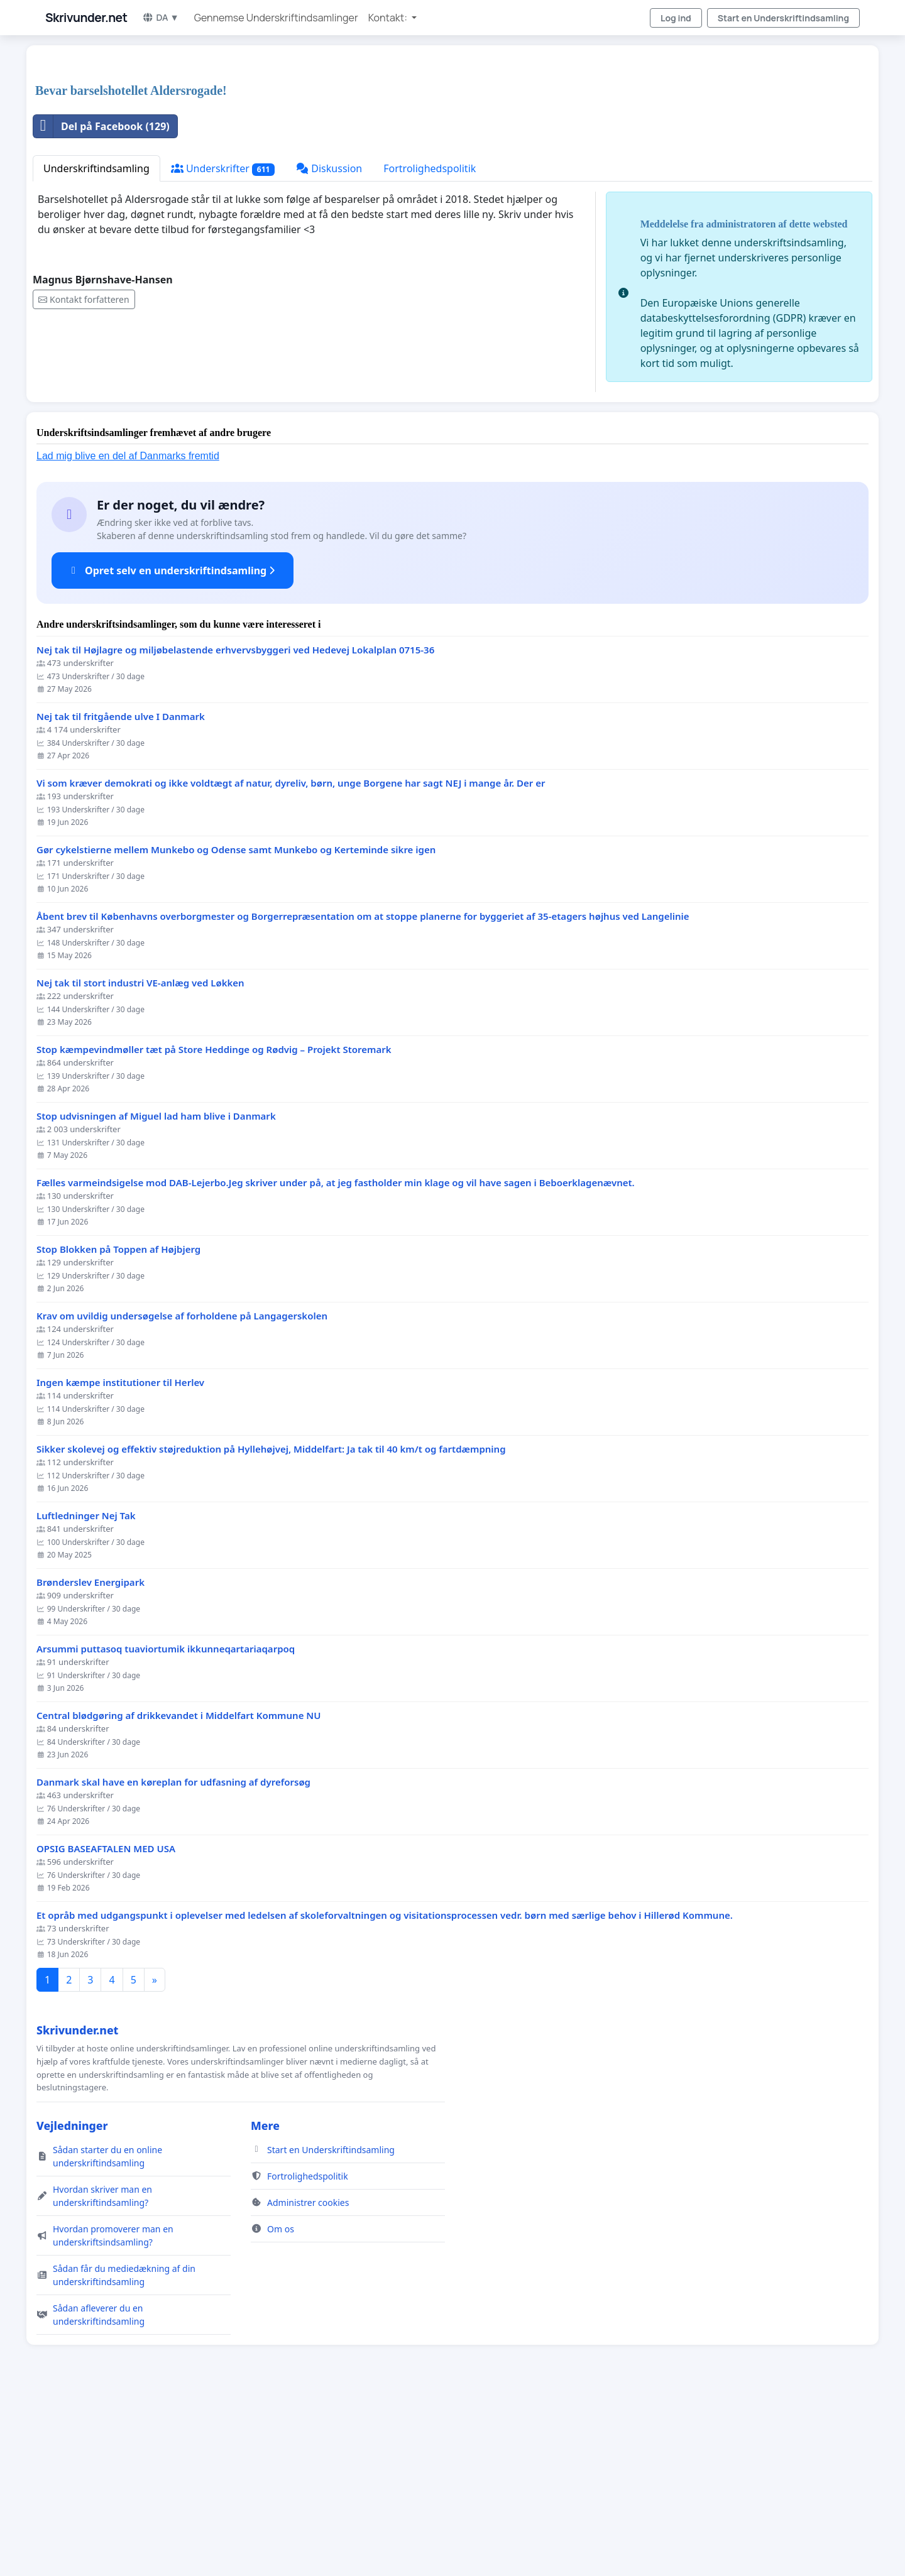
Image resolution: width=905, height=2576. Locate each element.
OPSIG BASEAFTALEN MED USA (105, 2025)
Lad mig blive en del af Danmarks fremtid (127, 631)
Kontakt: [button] (388, 18)
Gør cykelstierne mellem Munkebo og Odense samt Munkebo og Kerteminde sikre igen (236, 1026)
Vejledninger (71, 2301)
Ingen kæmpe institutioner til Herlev (120, 1558)
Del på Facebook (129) (101, 302)
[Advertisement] (410, 153)
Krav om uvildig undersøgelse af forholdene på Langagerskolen (181, 1492)
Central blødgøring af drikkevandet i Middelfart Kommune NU (178, 1891)
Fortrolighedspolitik (429, 344)
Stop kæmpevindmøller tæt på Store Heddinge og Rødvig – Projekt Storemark (214, 1225)
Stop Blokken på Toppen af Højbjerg (118, 1425)
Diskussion (329, 344)
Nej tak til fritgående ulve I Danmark (120, 892)
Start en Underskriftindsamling (783, 18)
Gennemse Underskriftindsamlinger (276, 18)
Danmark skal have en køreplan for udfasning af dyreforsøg (173, 1958)
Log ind (676, 18)
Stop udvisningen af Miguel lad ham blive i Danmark (156, 1292)
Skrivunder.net (86, 17)
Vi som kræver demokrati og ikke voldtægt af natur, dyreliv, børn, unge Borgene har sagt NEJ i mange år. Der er (291, 959)
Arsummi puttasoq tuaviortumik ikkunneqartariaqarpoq (165, 1825)
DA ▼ (160, 17)
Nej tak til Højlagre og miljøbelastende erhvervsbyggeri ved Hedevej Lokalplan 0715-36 (235, 826)
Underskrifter (223, 344)
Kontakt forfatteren (83, 475)
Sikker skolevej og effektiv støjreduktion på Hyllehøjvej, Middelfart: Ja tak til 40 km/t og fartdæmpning (271, 1625)
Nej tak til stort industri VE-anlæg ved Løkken (140, 1159)
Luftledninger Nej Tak (86, 1692)
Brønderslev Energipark (90, 1758)
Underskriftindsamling (96, 344)
